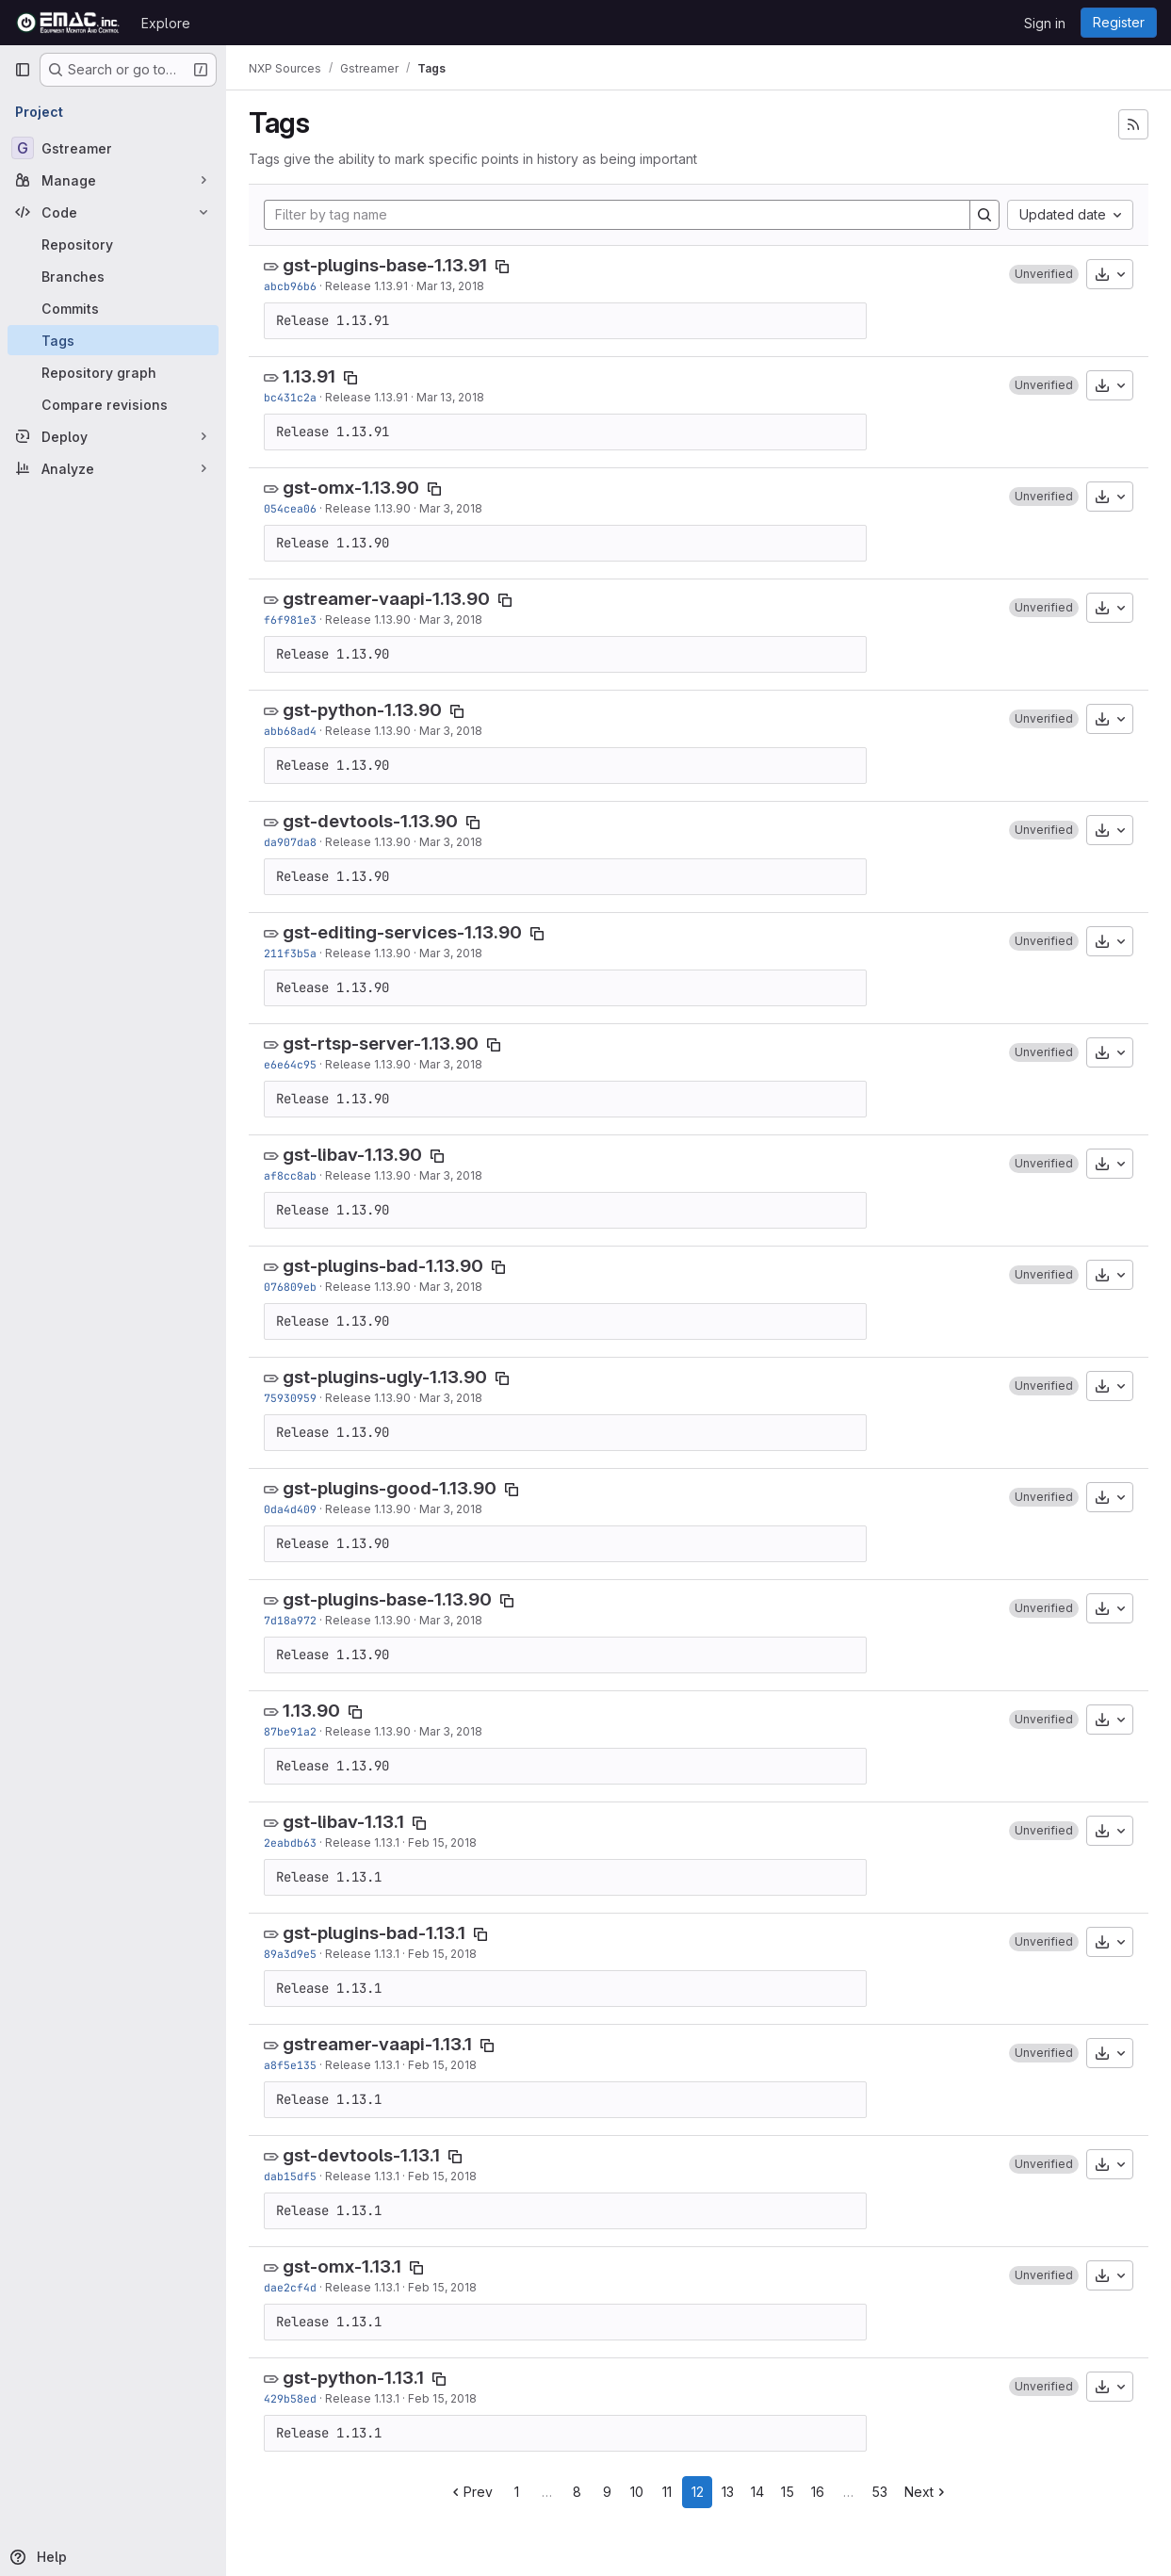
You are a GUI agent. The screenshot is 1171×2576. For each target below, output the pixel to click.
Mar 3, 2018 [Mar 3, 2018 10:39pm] (450, 1287)
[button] (1044, 274)
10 (636, 2492)
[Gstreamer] (113, 148)
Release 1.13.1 (362, 1842)
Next (926, 2492)
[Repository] (113, 244)
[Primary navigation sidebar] (23, 70)
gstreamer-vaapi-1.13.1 (377, 2044)
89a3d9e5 (290, 1954)
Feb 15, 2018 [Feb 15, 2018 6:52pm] (442, 1954)
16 (817, 2492)
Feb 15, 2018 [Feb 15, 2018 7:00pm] (442, 1842)
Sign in (1044, 23)
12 (697, 2492)
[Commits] (113, 308)
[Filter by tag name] (617, 215)
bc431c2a (290, 397)
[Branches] (113, 276)
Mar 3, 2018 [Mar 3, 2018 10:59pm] (450, 619)
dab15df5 (290, 2176)
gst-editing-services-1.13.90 (402, 932)
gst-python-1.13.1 (353, 2378)
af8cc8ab (290, 1175)
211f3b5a (290, 953)
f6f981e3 (290, 619)
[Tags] (113, 340)
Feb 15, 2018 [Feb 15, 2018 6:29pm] (442, 2065)
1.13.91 (309, 376)
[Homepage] (68, 23)
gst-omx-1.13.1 (342, 2266)
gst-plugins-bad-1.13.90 (383, 1266)
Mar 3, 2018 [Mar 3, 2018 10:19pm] (450, 1509)
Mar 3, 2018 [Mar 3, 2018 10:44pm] (450, 1175)
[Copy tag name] (502, 266)
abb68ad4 (290, 731)
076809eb (290, 1287)
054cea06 (290, 508)
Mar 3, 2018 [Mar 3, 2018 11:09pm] (450, 953)
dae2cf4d (290, 2287)
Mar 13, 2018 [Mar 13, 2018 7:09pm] (450, 397)
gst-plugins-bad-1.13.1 (374, 1933)
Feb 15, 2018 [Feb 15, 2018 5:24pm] (442, 2398)
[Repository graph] (113, 372)
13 (728, 2492)
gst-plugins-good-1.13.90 (389, 1488)
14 (757, 2492)
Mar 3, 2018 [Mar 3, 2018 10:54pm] (450, 842)
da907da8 (290, 842)
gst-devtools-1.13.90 (370, 821)
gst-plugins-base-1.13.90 (387, 1599)
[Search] (984, 215)
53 (879, 2492)
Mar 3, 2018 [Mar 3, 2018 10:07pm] (450, 1620)
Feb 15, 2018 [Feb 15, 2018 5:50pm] (442, 2287)
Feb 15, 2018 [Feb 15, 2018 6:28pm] (442, 2176)
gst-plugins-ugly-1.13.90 (385, 1377)
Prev (470, 2492)
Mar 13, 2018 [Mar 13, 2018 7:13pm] (450, 286)
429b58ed (290, 2398)
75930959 (290, 1398)
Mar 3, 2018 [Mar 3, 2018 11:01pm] (450, 508)
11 (667, 2492)
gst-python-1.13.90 (362, 710)
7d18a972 (290, 1620)
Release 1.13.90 (368, 508)
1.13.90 (311, 1710)
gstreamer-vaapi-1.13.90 (386, 599)
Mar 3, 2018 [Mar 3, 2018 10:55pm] (450, 731)
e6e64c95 (290, 1064)
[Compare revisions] (113, 404)
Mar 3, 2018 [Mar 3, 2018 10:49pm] (450, 1064)
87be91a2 (290, 1731)
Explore (165, 23)
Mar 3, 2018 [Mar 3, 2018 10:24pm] (450, 1398)
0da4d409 (290, 1509)
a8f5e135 (290, 2065)
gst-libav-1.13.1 (343, 1822)
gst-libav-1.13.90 (352, 1155)
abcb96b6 (290, 286)
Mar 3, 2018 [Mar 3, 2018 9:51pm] (450, 1731)
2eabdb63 (290, 1842)
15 (787, 2492)
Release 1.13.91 (366, 286)
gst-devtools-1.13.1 (361, 2155)
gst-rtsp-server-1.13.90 (381, 1043)
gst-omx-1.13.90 (351, 487)
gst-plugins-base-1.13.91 (385, 265)
